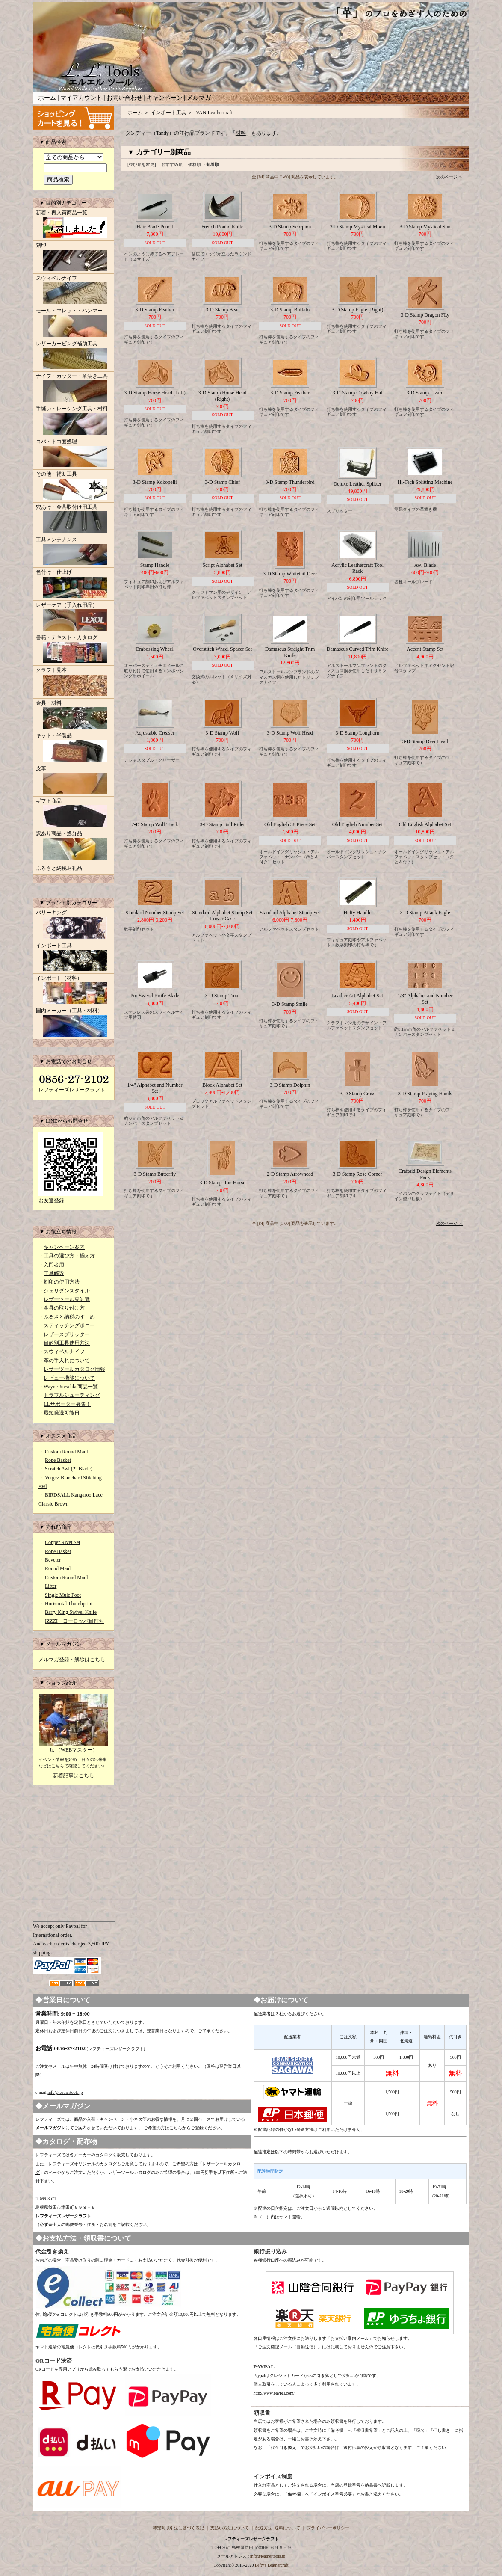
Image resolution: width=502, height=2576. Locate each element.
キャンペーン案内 (64, 1247)
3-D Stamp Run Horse (222, 1183)
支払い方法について (229, 2528)
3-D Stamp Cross (357, 1094)
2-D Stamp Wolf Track (154, 824)
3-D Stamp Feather (154, 310)
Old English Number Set (357, 824)
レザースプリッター (67, 1334)
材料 (241, 133)
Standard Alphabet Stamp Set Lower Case (222, 916)
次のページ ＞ (449, 177)
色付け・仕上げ (73, 584)
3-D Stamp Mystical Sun (425, 227)
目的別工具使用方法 (67, 1343)
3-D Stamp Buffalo (290, 310)
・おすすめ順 (170, 164)
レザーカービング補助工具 (73, 356)
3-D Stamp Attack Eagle (425, 913)
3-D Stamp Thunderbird (289, 482)
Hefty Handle (358, 913)
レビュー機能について (69, 1378)
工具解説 (54, 1273)
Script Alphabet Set (222, 565)
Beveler (53, 1560)
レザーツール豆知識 (67, 1299)
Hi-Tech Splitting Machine (425, 482)
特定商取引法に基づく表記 (178, 2528)
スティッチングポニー (69, 1325)
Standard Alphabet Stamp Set (290, 913)
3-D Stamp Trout (222, 996)
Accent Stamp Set (425, 649)
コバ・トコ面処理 (73, 454)
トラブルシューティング (72, 1395)
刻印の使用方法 (62, 1282)
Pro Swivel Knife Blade (154, 996)
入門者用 (54, 1265)
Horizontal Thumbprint (68, 1604)
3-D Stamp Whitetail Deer (290, 574)
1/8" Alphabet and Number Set (424, 999)
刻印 (73, 257)
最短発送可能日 (62, 1413)
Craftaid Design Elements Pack (425, 1174)
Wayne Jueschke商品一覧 (71, 1387)
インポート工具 (73, 958)
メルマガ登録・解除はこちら (71, 1660)
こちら (175, 2127)
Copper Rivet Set (62, 1542)
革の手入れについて (67, 1361)
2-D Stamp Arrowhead (290, 1174)
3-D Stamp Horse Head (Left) (154, 393)
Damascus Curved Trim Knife (357, 649)
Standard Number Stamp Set (155, 913)
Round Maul (58, 1568)
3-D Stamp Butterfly (155, 1174)
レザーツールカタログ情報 (74, 1369)
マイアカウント (81, 98)
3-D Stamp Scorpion (290, 227)
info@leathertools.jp (65, 2092)
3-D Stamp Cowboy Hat (357, 393)
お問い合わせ (124, 98)
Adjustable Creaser (154, 733)
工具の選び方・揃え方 (69, 1256)
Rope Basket (58, 1460)
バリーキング (73, 925)
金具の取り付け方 (64, 1308)
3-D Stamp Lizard (425, 393)
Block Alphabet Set (222, 1085)
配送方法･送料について (277, 2528)
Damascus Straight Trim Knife (290, 652)
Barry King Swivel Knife (71, 1612)
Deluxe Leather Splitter (358, 484)
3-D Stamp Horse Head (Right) (222, 396)
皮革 (73, 780)
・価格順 (192, 164)
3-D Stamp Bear (222, 310)
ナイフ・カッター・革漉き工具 (73, 388)
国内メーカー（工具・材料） (73, 1023)
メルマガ (199, 98)
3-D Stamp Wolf (222, 733)
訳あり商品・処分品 (73, 845)
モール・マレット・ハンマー (73, 323)
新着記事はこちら (73, 1776)
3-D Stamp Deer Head (425, 741)
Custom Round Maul (66, 1452)
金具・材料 (73, 715)
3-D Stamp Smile (289, 1004)
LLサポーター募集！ (67, 1404)
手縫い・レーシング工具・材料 (73, 421)
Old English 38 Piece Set (290, 824)
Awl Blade (425, 565)
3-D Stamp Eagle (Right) (357, 310)
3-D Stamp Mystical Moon (357, 227)
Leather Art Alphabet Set (357, 996)
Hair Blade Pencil (154, 227)
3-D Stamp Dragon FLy (425, 315)
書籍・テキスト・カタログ (73, 649)
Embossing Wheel (154, 649)
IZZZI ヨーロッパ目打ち (74, 1621)
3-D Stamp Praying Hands (425, 1094)
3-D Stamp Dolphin (290, 1085)
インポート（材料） (73, 990)
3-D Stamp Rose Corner (357, 1174)
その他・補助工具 (73, 486)
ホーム (47, 98)
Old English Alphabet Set (425, 824)
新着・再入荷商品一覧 (73, 225)
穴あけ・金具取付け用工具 (73, 519)
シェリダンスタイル (67, 1291)
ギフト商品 (73, 813)
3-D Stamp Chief (222, 482)
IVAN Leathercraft (213, 113)
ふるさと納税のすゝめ (69, 1317)
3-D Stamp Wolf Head (290, 733)
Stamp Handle (154, 565)
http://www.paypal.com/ (274, 2393)
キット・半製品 (73, 747)
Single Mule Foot (63, 1595)
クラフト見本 (73, 682)
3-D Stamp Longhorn (358, 733)
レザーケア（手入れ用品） (73, 617)
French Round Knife (222, 227)
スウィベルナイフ (73, 290)
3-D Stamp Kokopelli (155, 482)
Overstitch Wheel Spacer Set (222, 649)
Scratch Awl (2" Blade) (68, 1469)
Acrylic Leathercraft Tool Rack (357, 568)
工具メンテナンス (73, 552)
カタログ (103, 2154)
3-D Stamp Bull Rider (222, 824)
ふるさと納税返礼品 (59, 868)
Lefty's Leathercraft (272, 2565)
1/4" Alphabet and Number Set (154, 1088)
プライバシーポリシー (328, 2528)
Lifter (50, 1586)
